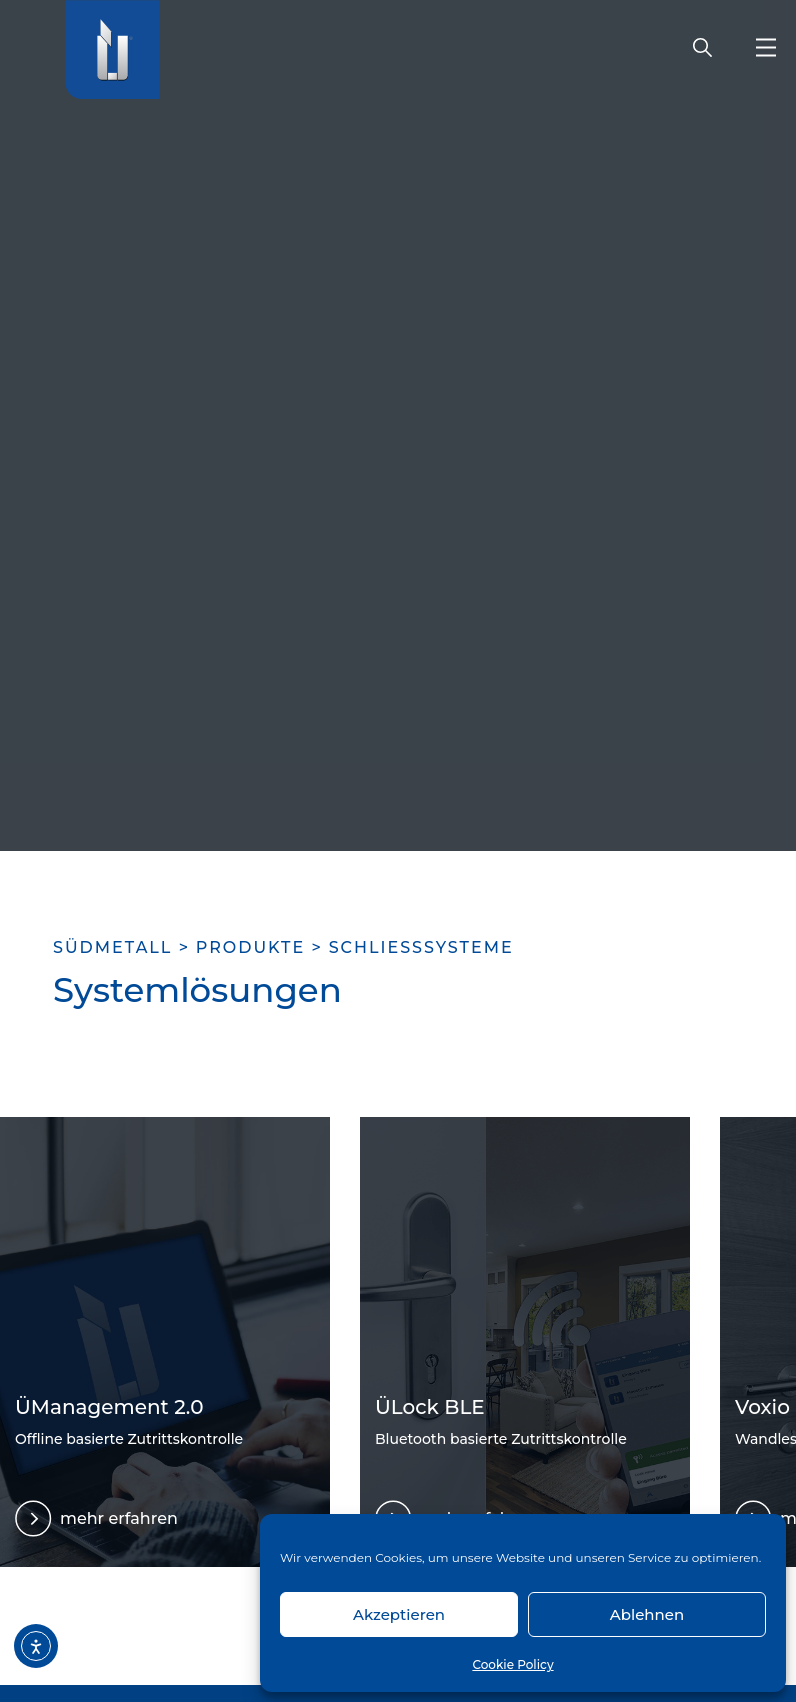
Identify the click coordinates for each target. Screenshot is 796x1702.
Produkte (250, 947)
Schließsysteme (421, 947)
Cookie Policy (512, 1664)
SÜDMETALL (112, 947)
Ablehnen (647, 1614)
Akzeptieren (399, 1614)
